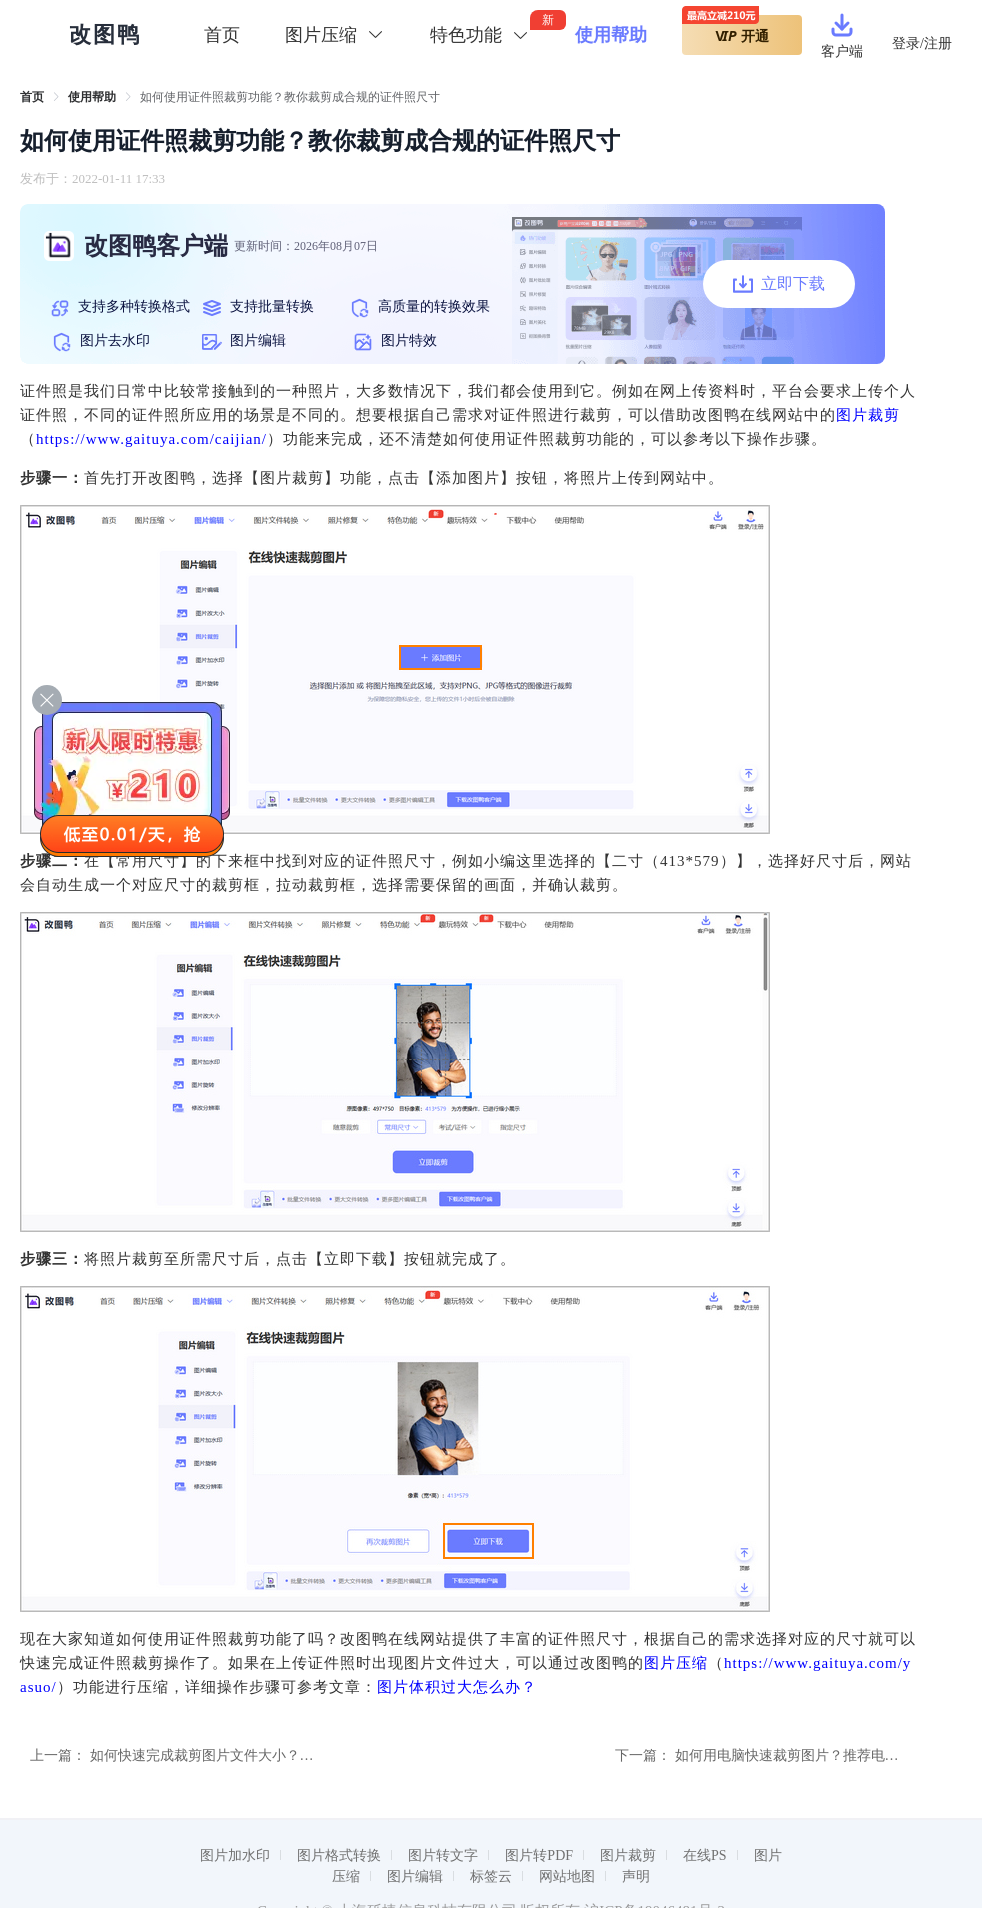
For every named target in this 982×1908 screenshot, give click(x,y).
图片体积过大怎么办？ (457, 1687)
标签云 (491, 1876)
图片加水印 (235, 1855)
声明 (636, 1876)
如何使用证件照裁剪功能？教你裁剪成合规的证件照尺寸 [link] (290, 97)
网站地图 (567, 1876)
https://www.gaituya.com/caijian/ (151, 439)
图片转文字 (443, 1855)
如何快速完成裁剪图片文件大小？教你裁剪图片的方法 (258, 1755)
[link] (32, 97)
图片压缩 (676, 1663)
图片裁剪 (868, 415)
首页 (222, 35)
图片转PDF (539, 1855)
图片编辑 (415, 1876)
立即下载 (779, 284)
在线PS (705, 1855)
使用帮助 (611, 35)
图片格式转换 (339, 1855)
